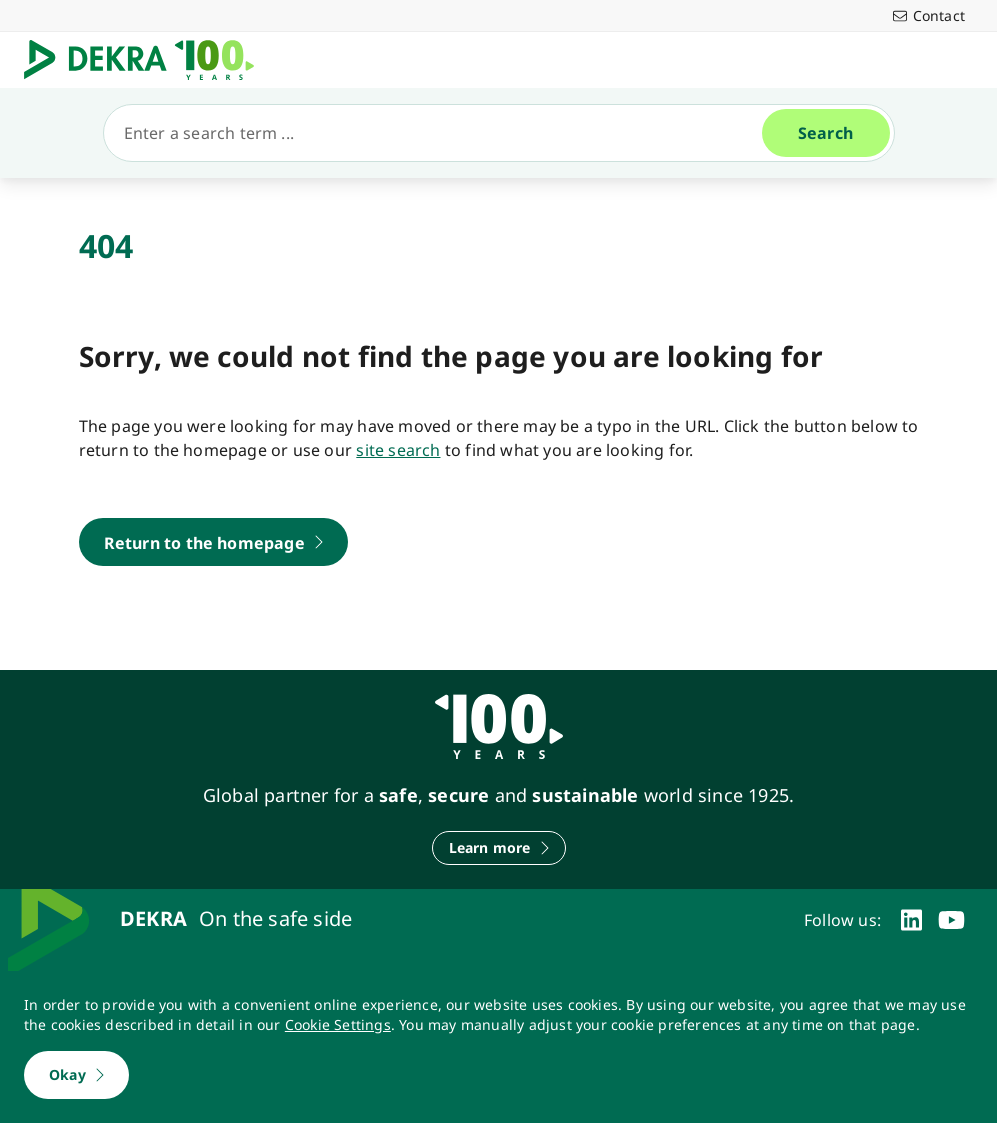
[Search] (441, 133)
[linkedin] (911, 920)
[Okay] (76, 1075)
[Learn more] (499, 848)
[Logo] (147, 60)
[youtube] (951, 920)
